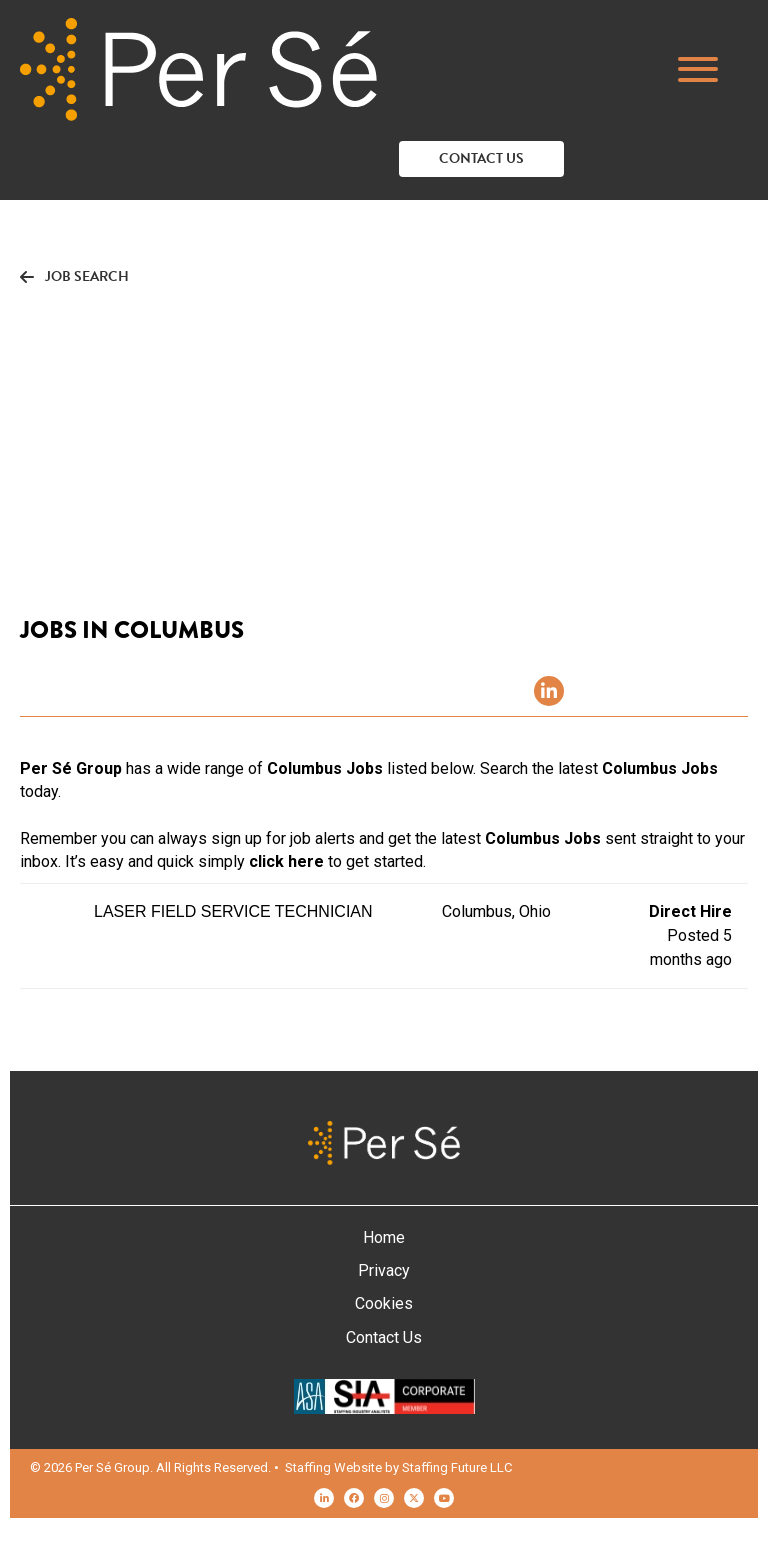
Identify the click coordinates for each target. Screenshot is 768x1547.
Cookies (384, 1303)
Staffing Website (333, 1467)
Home (384, 1237)
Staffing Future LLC (457, 1467)
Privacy (384, 1270)
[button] (708, 69)
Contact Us (384, 1337)
